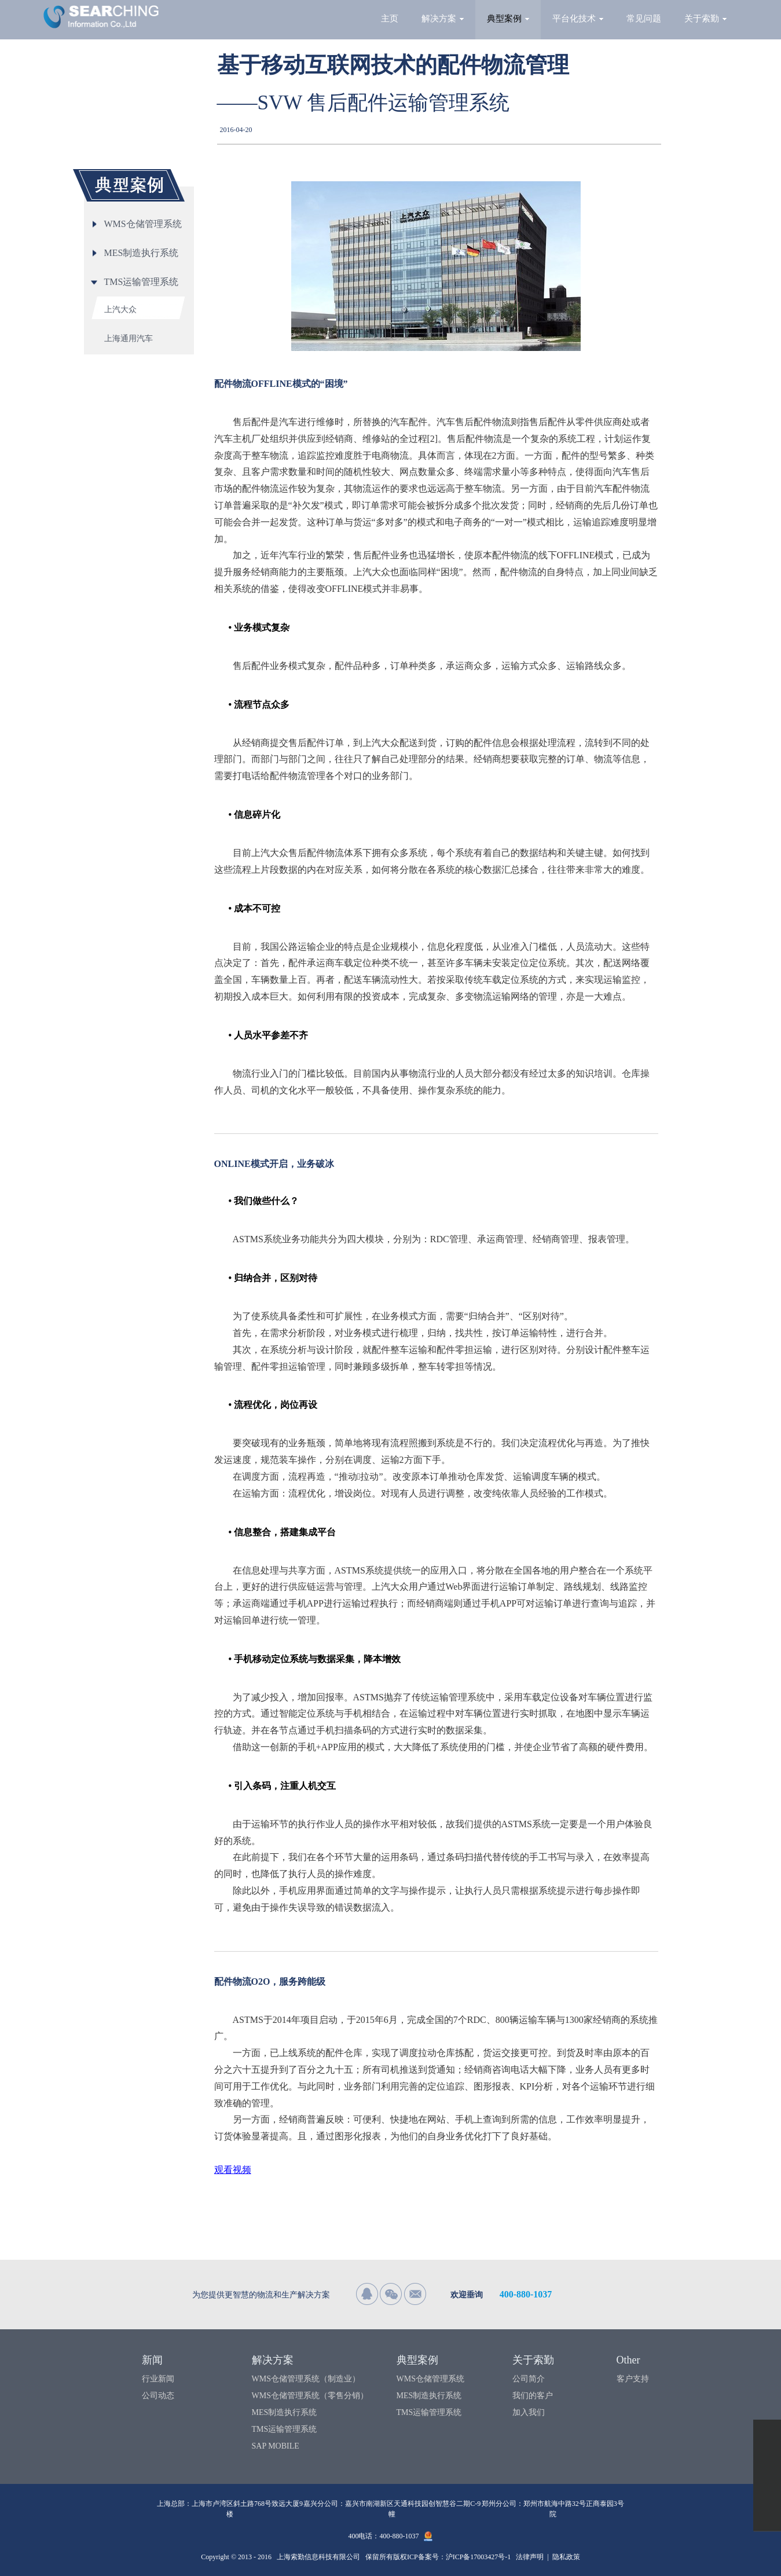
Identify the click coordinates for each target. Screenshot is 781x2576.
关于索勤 (705, 18)
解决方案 (442, 18)
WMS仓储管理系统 (430, 2378)
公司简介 (528, 2378)
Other (628, 2360)
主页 (389, 18)
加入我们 (528, 2412)
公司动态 (158, 2395)
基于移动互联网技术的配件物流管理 (393, 65)
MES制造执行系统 (284, 2412)
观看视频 (232, 2170)
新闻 (152, 2360)
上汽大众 (120, 309)
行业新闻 (158, 2378)
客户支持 (633, 2378)
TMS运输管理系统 (284, 2429)
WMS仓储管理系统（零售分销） (310, 2395)
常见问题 (643, 18)
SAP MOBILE (275, 2446)
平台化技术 (577, 18)
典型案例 (508, 18)
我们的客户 (532, 2395)
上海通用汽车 (128, 338)
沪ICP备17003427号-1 (478, 2557)
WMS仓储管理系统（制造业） (306, 2378)
